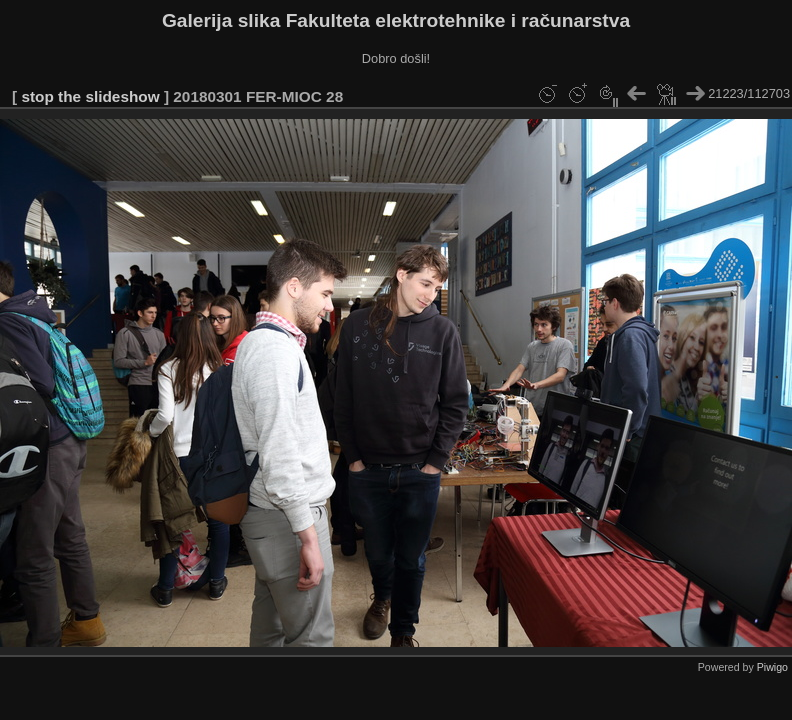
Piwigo (772, 667)
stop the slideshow (90, 96)
